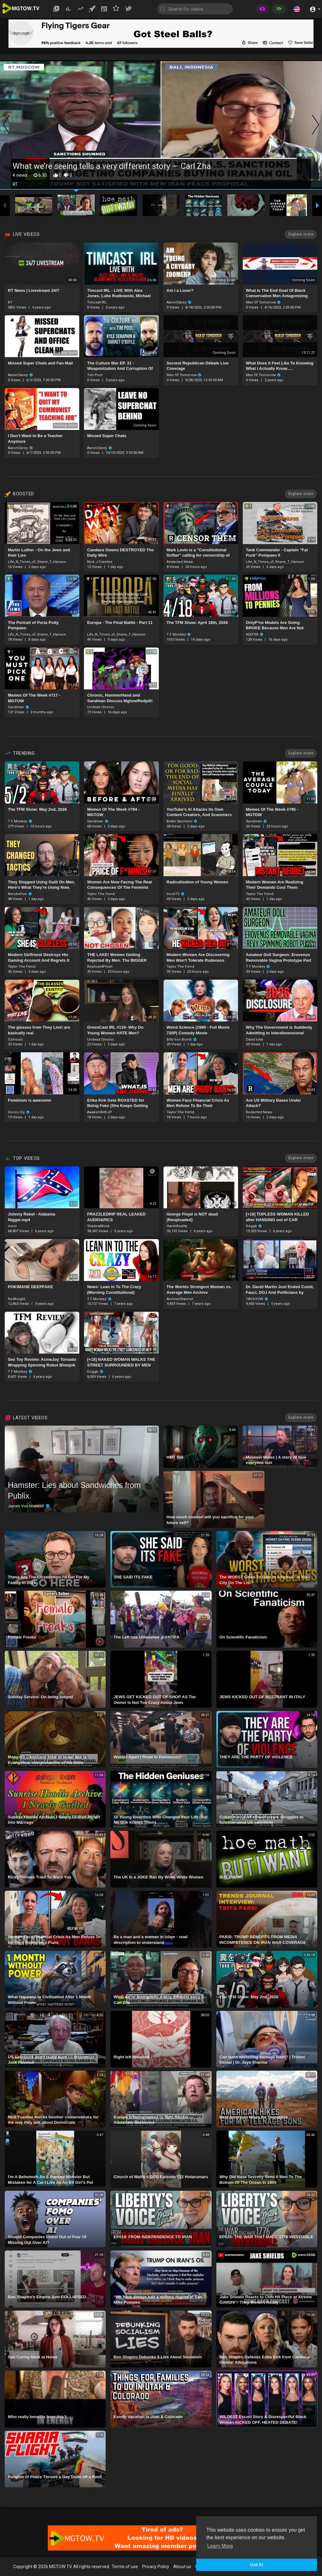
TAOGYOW (257, 1299)
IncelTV (176, 894)
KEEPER (255, 634)
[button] (297, 9)
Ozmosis (15, 1040)
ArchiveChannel (180, 1299)
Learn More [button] (220, 2546)
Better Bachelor (182, 821)
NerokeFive (20, 894)
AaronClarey (179, 302)
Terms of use (125, 2566)
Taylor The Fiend (101, 894)
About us (182, 2566)
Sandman (18, 707)
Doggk (254, 1226)
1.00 (72, 506)
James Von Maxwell (29, 1506)
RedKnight (16, 1299)
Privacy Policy (155, 2566)
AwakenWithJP (99, 1112)
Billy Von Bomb (182, 1040)
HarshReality (177, 1226)
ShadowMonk (98, 1226)
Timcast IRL (97, 302)
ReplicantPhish (100, 967)
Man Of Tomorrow (263, 302)
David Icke (254, 1040)
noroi (12, 1226)
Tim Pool (95, 375)
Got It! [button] (256, 2564)
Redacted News (180, 562)
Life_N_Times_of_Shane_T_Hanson (37, 562)
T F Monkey (179, 634)
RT (10, 302)
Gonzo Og (19, 1112)
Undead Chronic (100, 707)
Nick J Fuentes (99, 562)
